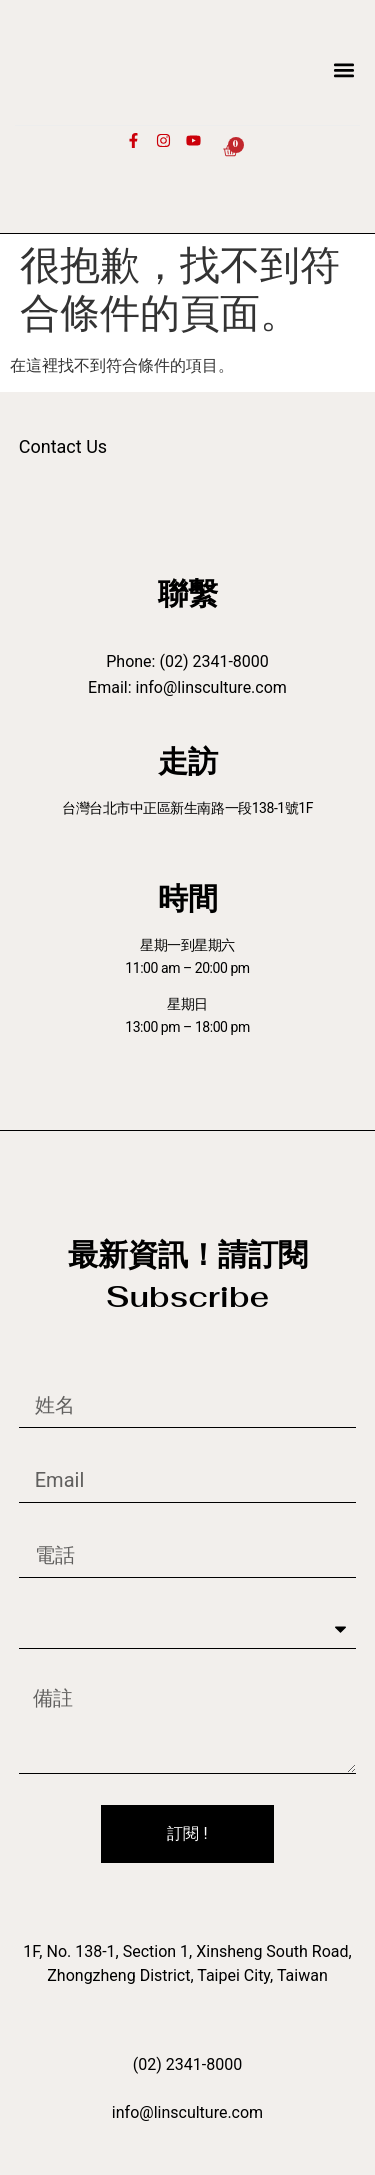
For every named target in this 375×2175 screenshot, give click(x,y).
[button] (343, 69)
